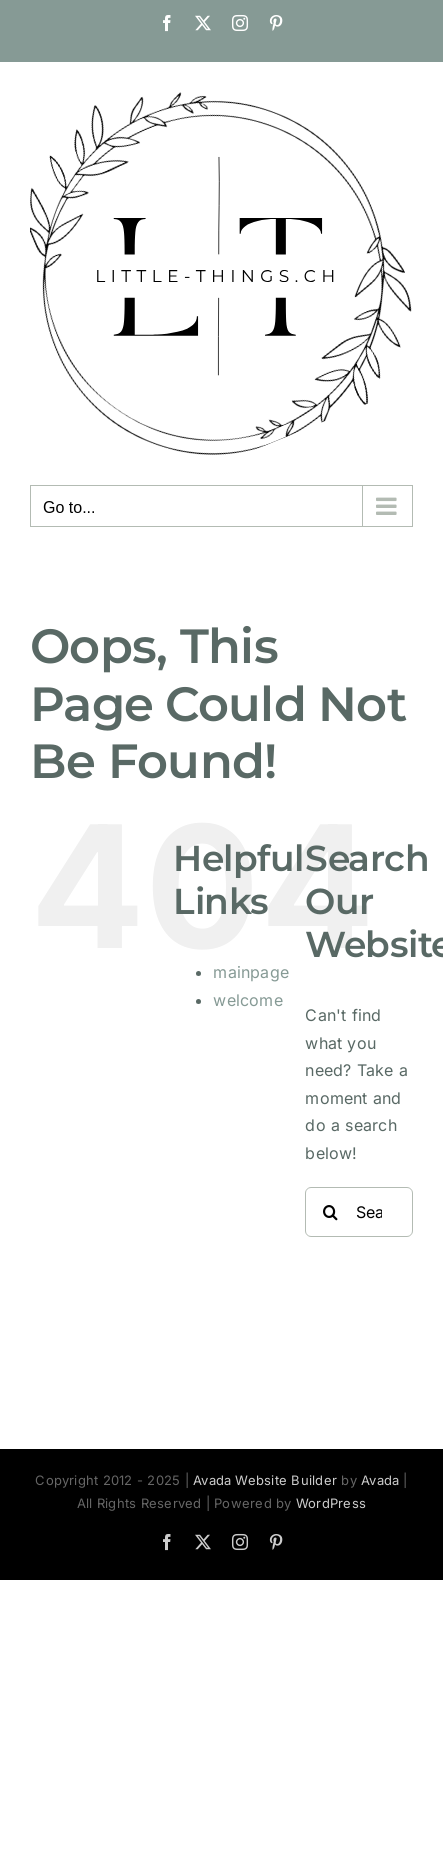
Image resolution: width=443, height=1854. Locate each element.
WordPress (331, 1503)
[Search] (330, 1212)
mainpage (251, 972)
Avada (380, 1480)
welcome (248, 1000)
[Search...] (359, 1212)
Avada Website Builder (265, 1480)
